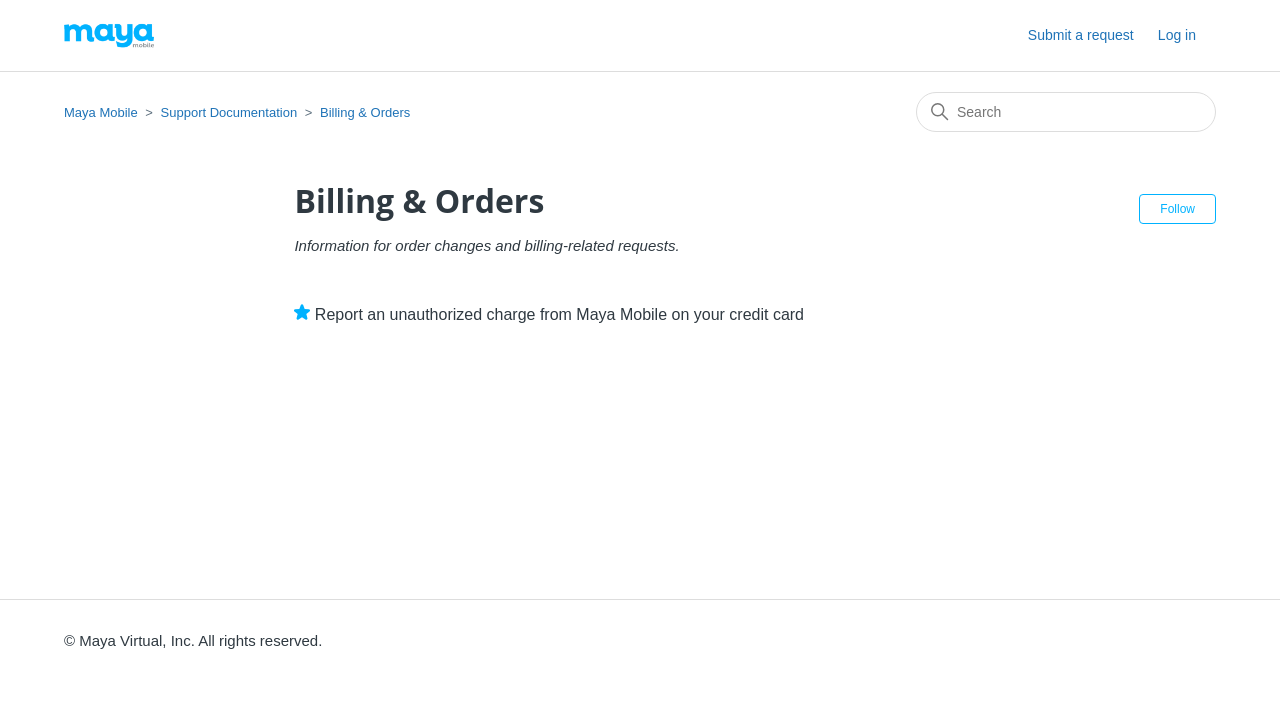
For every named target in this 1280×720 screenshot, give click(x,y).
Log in (1177, 35)
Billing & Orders (365, 112)
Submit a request (1081, 35)
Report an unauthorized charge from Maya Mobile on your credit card (559, 314)
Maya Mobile (101, 112)
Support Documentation (229, 112)
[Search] (1066, 112)
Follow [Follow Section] (1177, 209)
